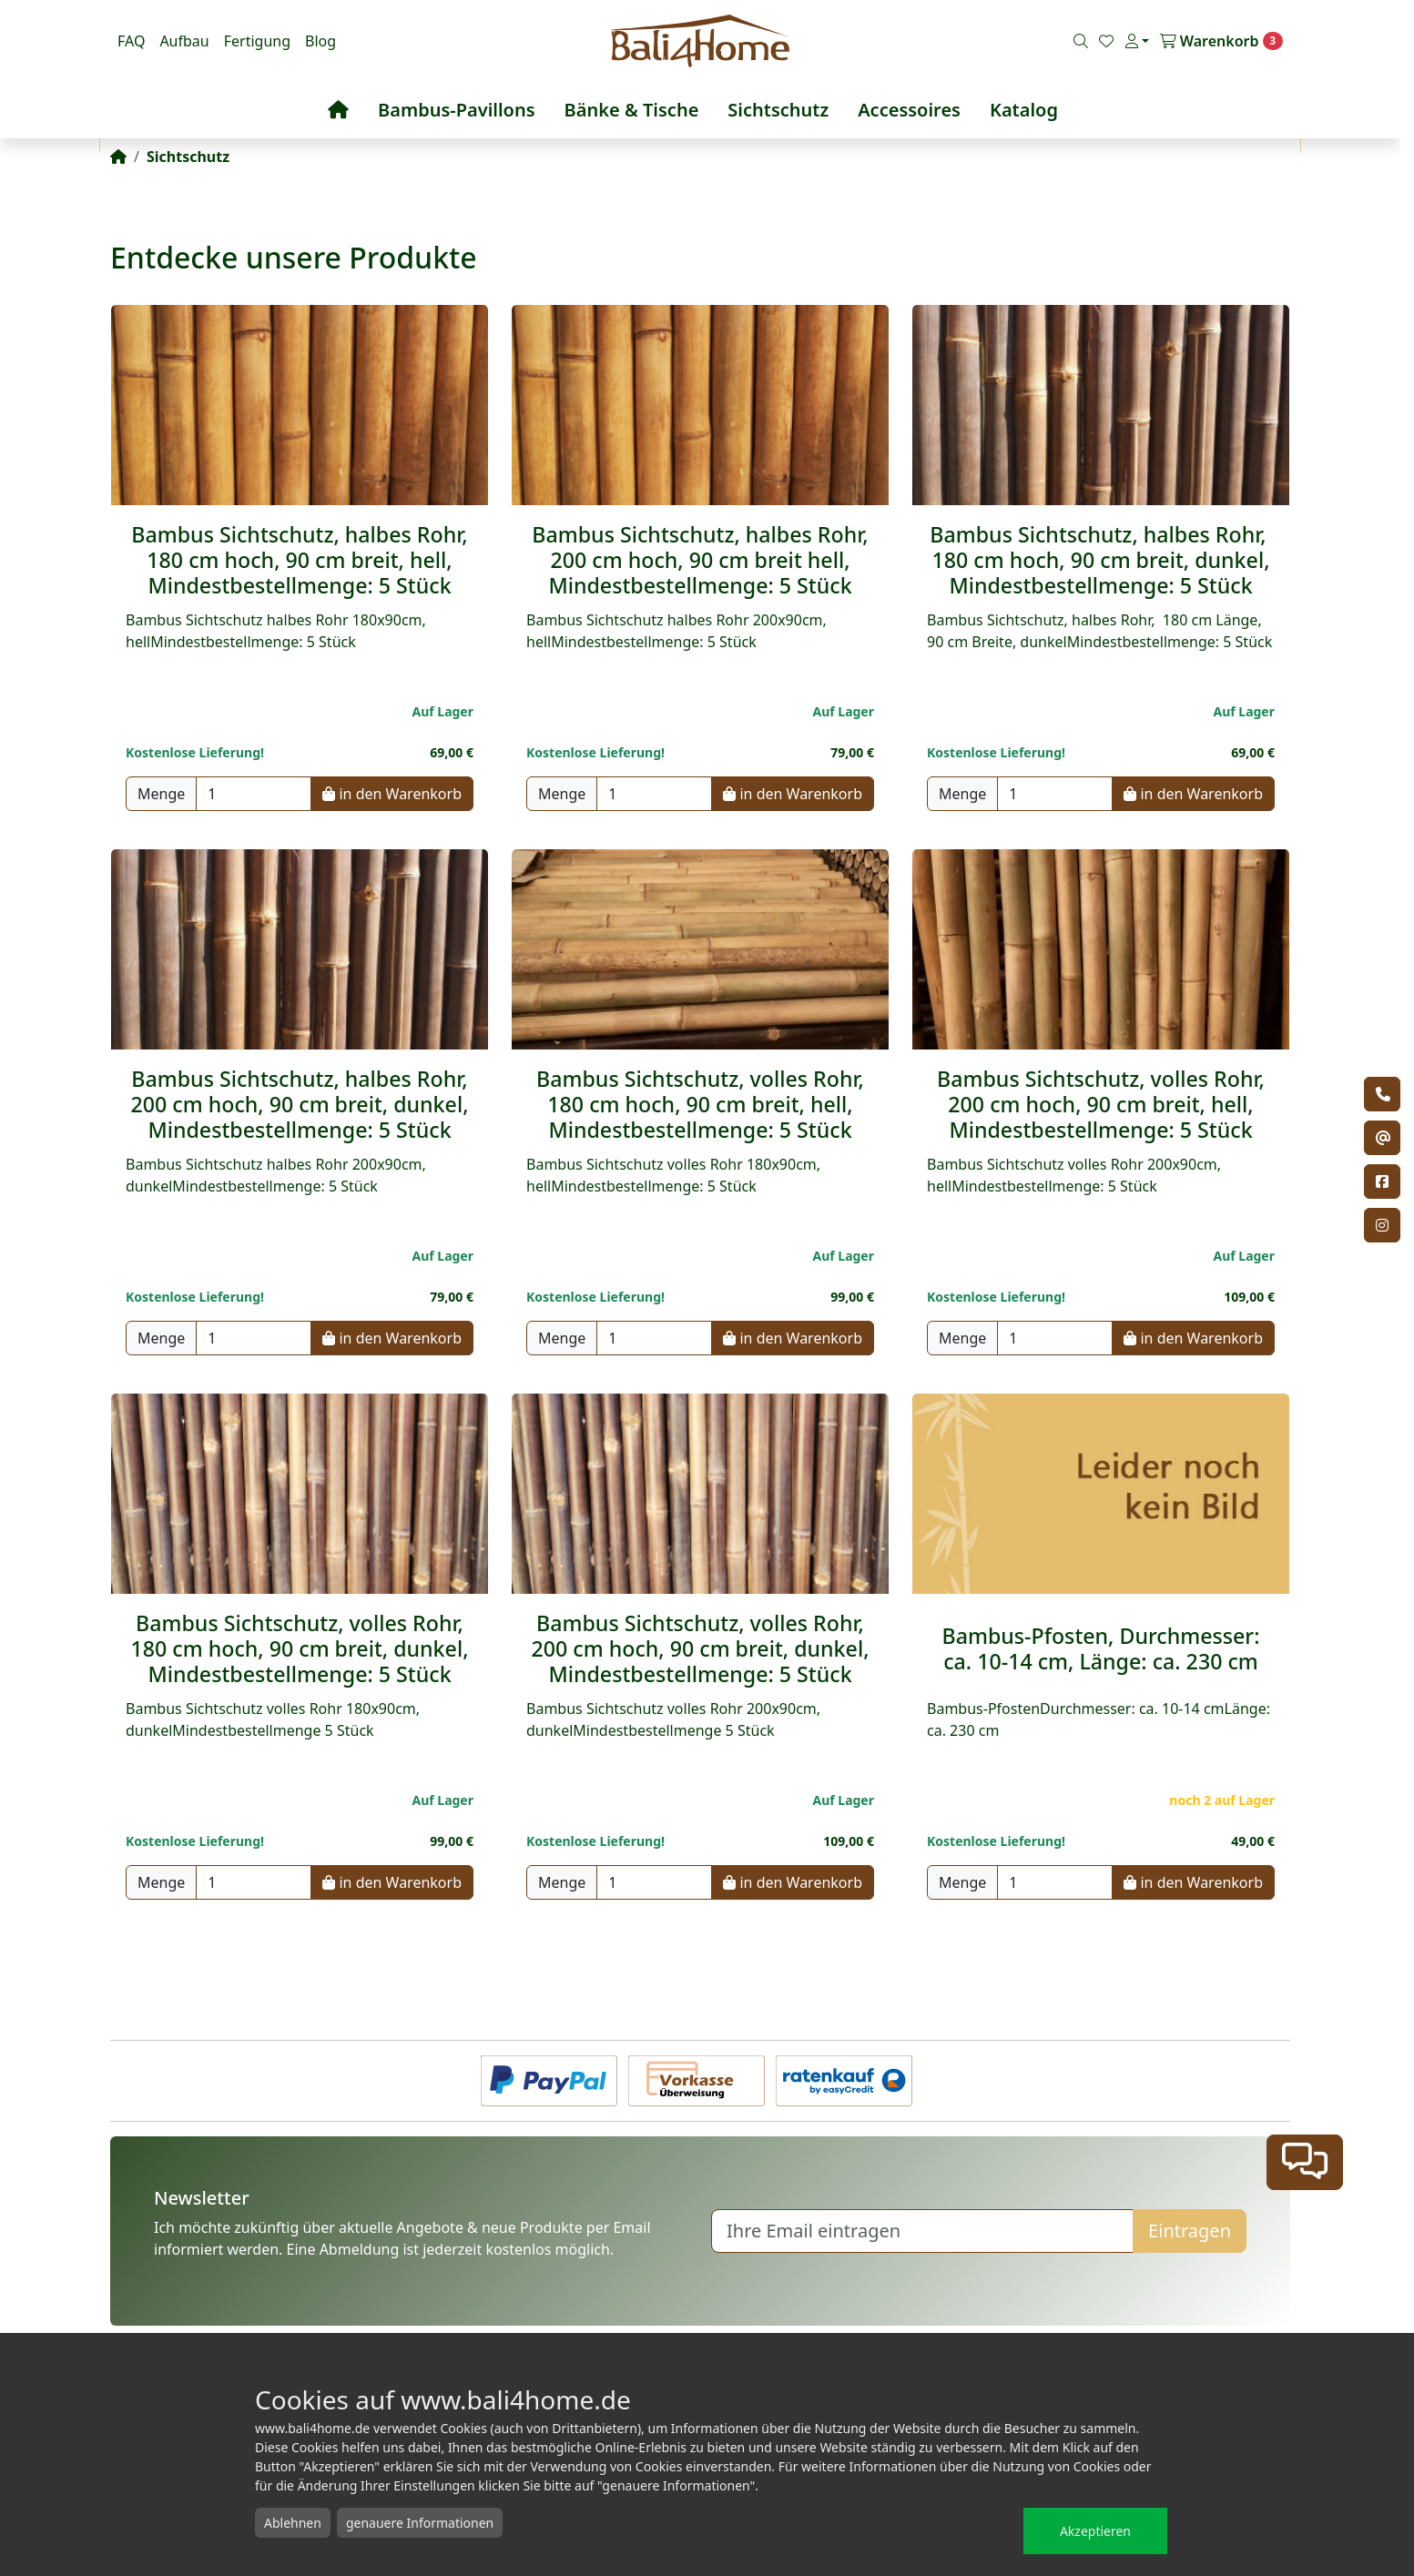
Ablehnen (292, 2522)
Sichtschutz (778, 109)
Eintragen (1189, 2230)
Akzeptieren (1095, 2531)
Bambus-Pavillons (456, 109)
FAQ (131, 41)
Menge (161, 794)
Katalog (1024, 109)
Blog (320, 41)
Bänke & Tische (632, 109)
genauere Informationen (419, 2522)
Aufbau (184, 41)
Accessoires (909, 109)
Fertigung (257, 41)
